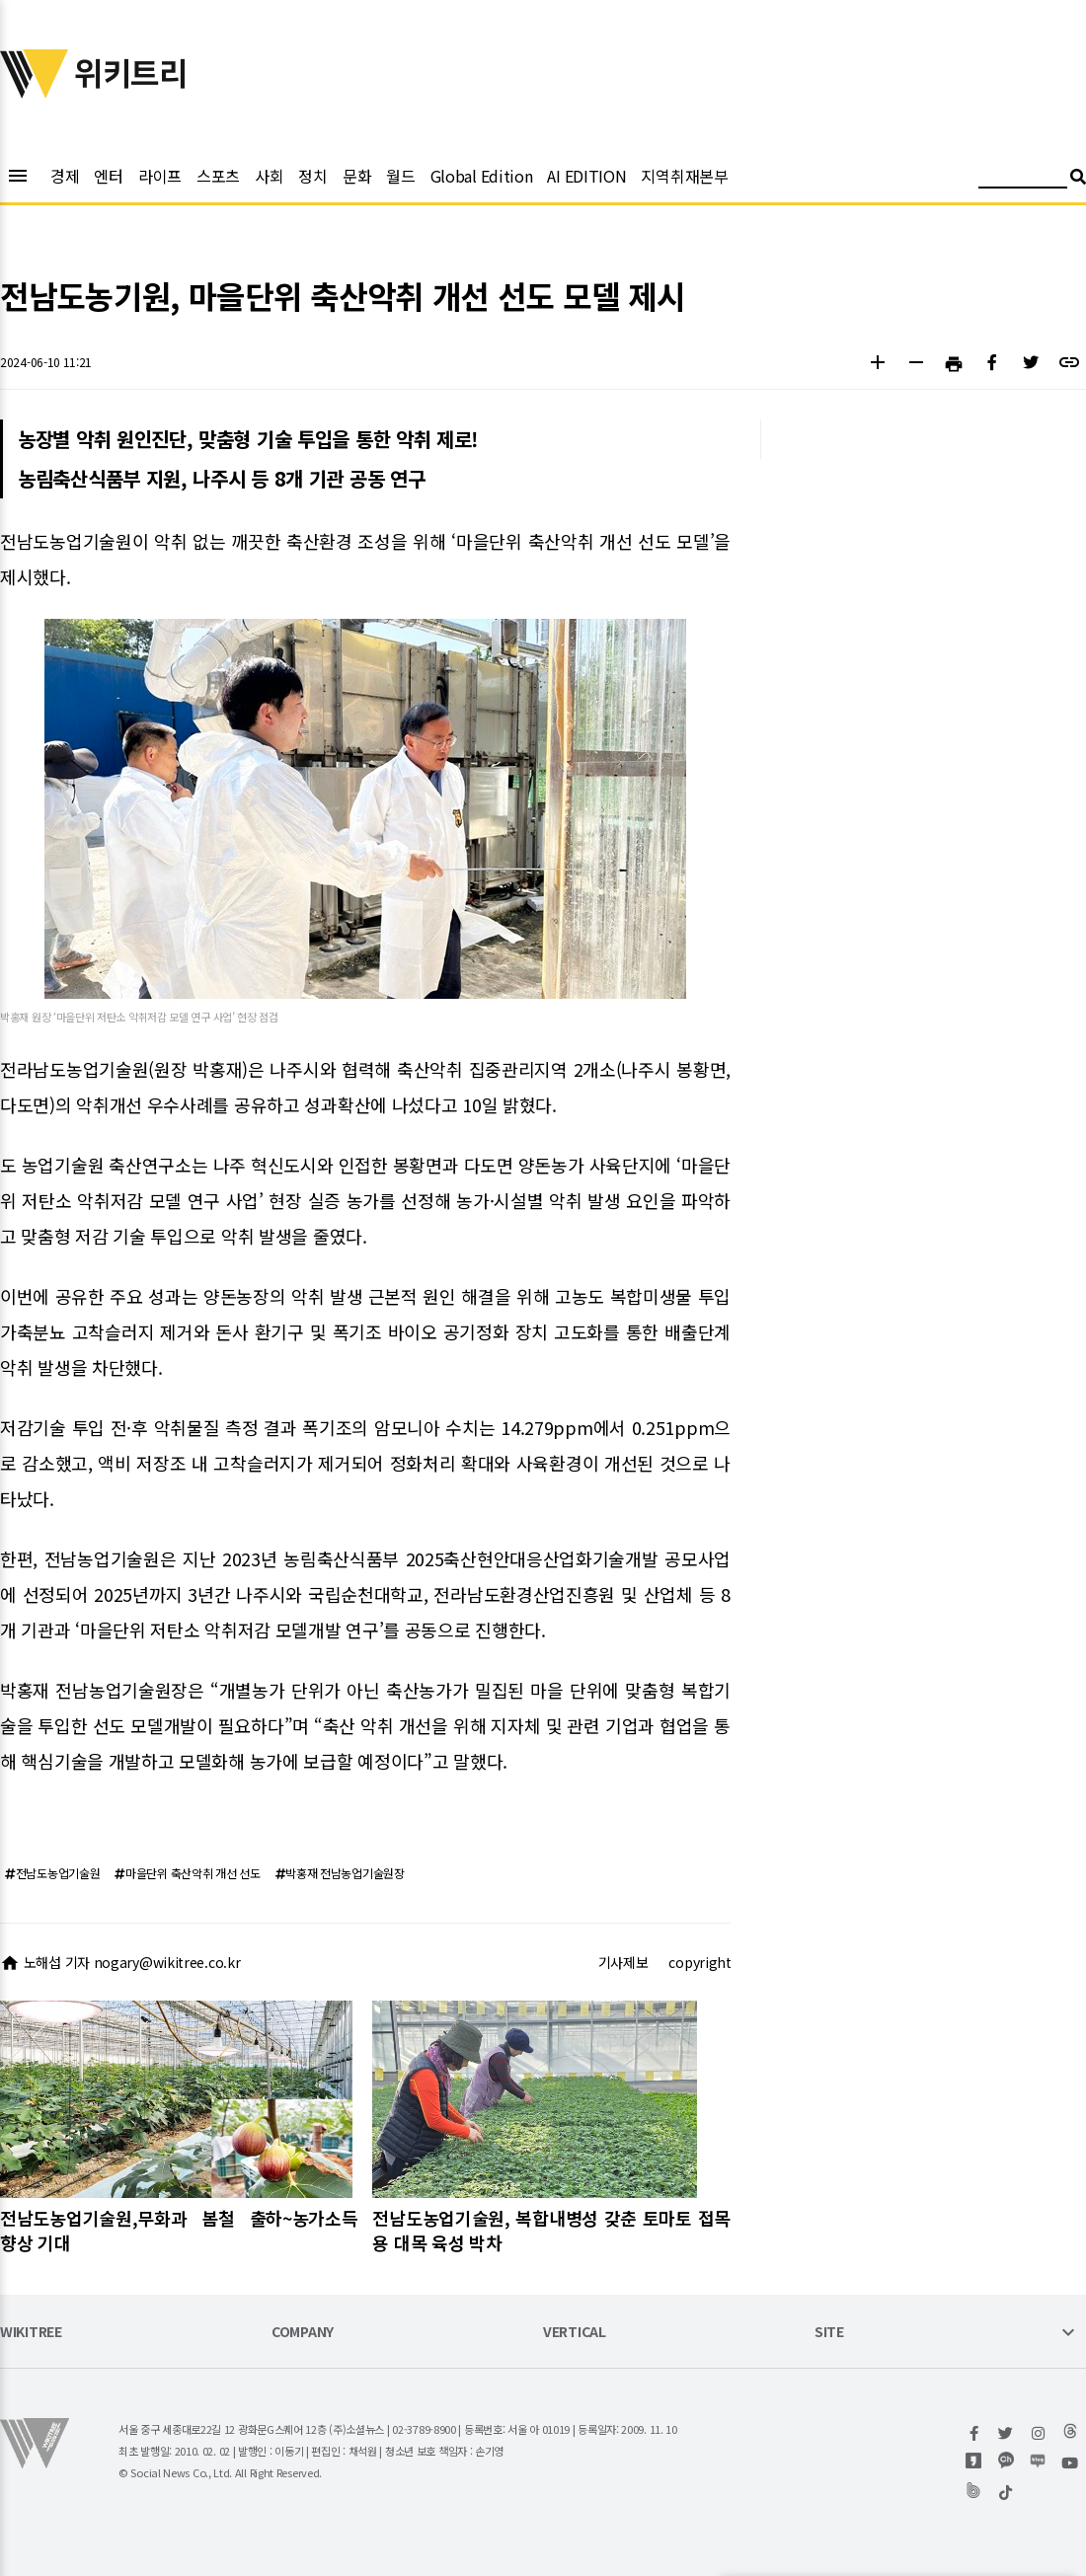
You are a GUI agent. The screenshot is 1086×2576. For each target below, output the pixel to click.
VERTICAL (574, 2332)
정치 (312, 176)
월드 (400, 176)
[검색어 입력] (1022, 179)
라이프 (160, 176)
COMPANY (303, 2332)
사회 (269, 176)
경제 (64, 176)
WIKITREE (31, 2332)
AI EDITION (586, 176)
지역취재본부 (684, 176)
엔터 (108, 176)
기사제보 (623, 1962)
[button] (877, 364)
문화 (357, 176)
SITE (829, 2332)
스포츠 (218, 176)
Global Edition (481, 176)
